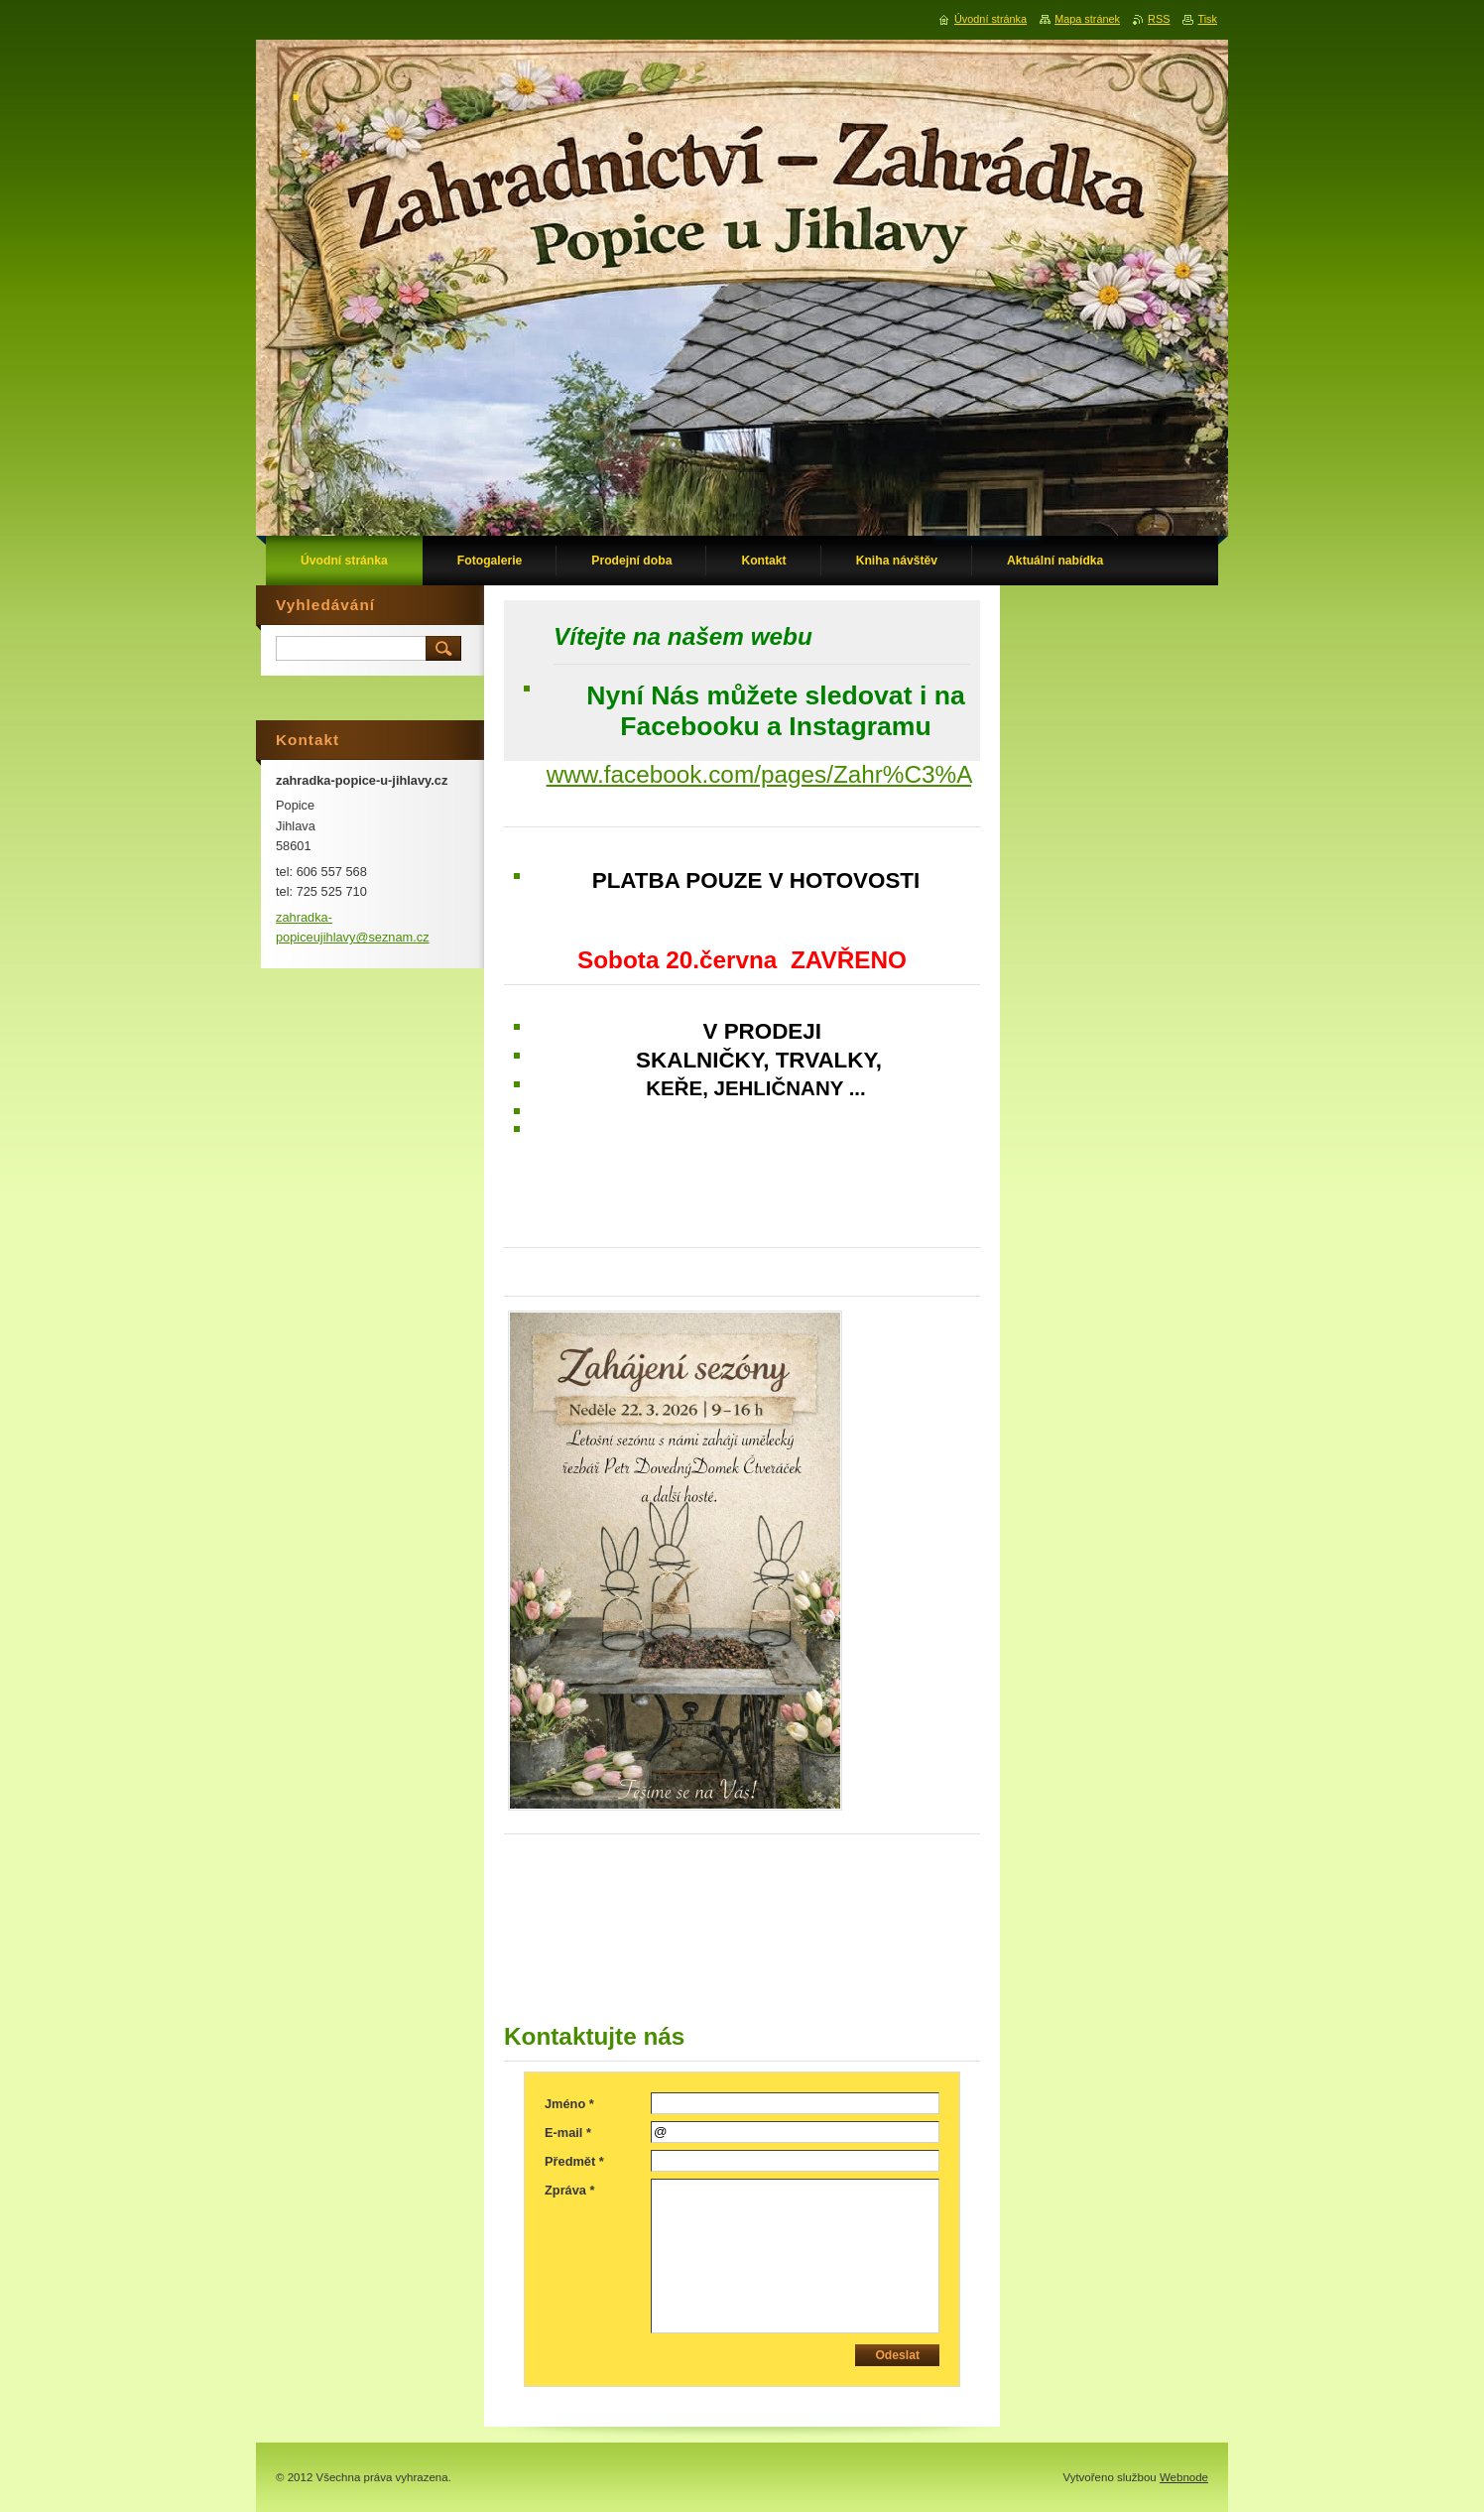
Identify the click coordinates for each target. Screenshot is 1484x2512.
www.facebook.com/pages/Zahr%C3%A (759, 774)
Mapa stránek (1087, 19)
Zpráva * (570, 2190)
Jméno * (569, 2103)
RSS (1159, 19)
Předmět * (574, 2161)
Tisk (1207, 19)
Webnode (1184, 2477)
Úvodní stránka (990, 19)
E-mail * (568, 2132)
